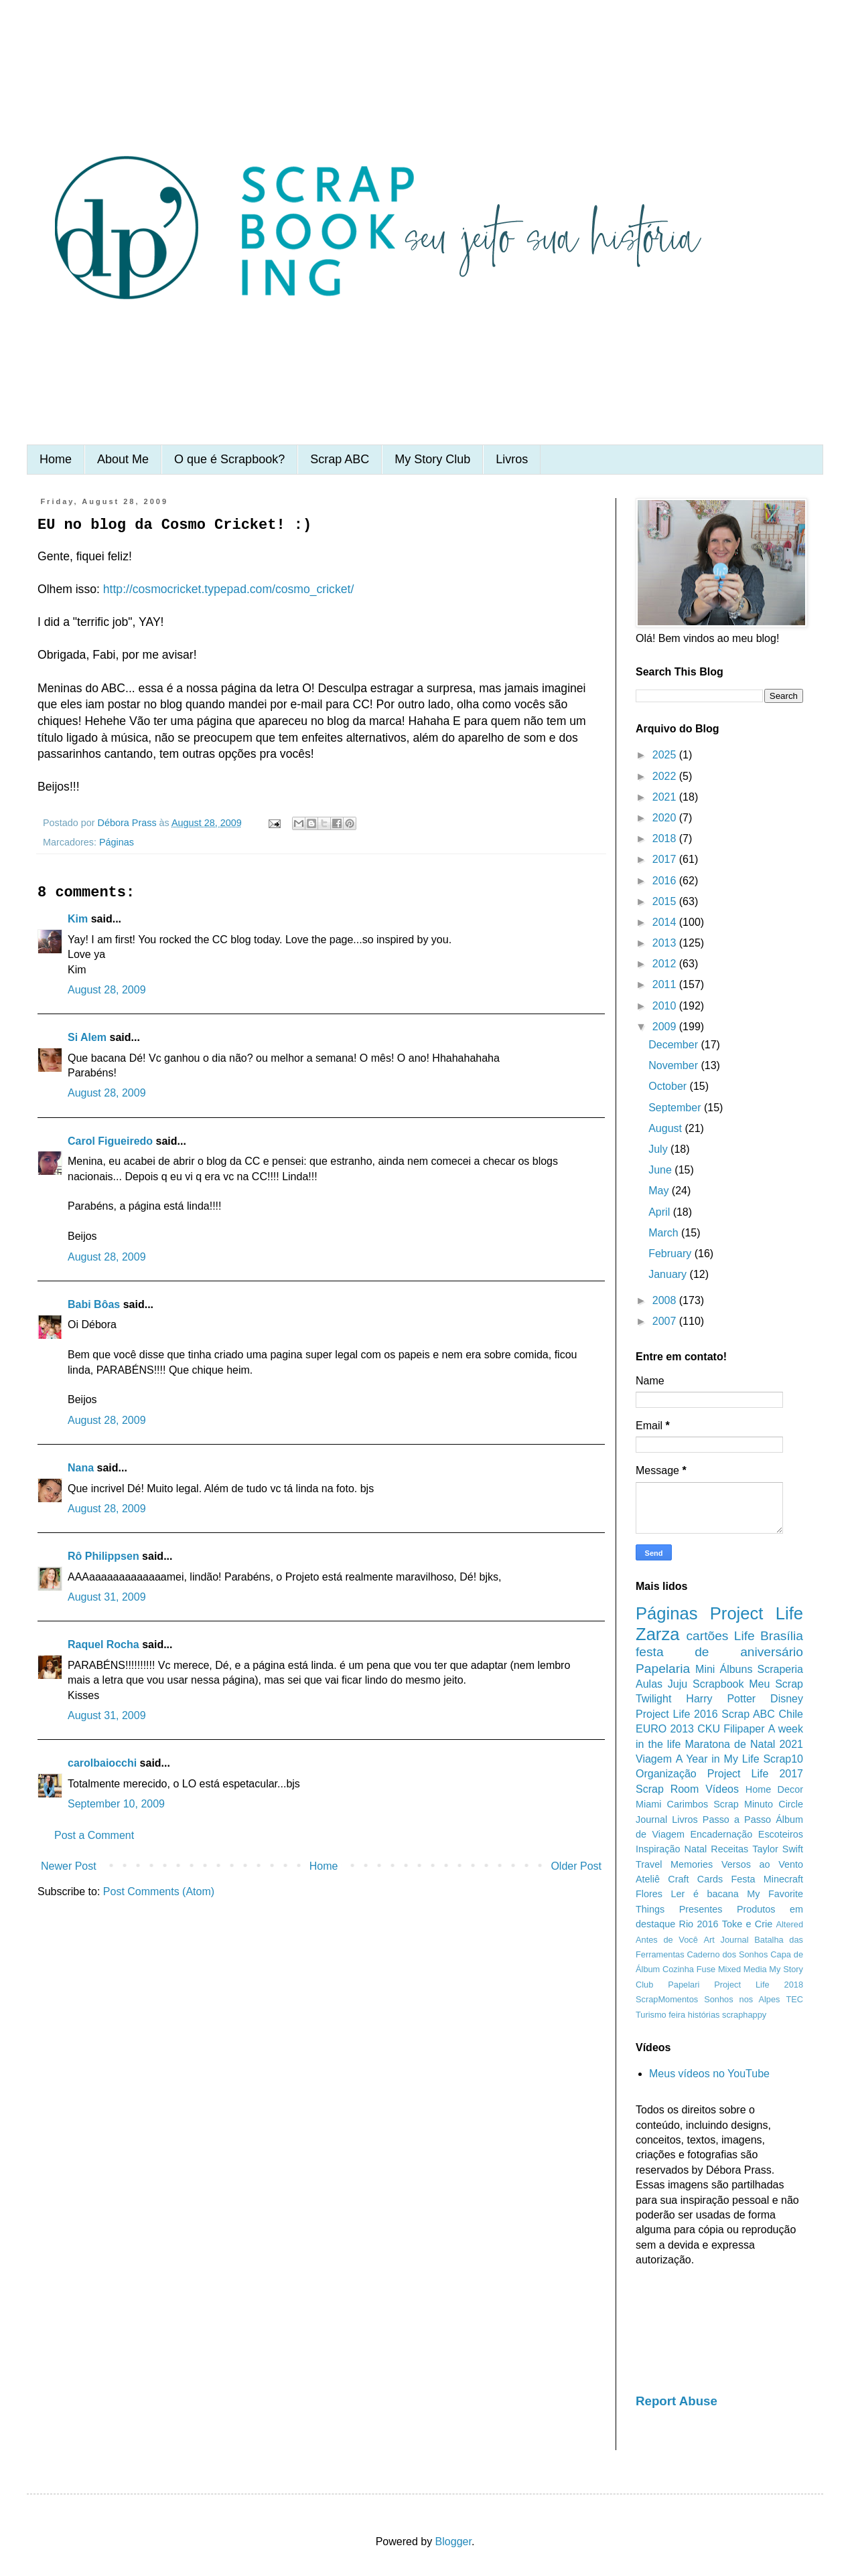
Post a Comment (94, 1835)
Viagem (654, 1759)
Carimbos (688, 1804)
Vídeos (722, 1789)
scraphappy (744, 2015)
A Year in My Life (718, 1759)
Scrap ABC (339, 459)
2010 (665, 1006)
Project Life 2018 (758, 1985)
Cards (710, 1879)
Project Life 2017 (755, 1773)
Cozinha (678, 1969)
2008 (665, 1300)
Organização (666, 1773)
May (660, 1190)
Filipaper (743, 1729)
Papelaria (663, 1669)
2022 (665, 776)
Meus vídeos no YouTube (709, 2073)
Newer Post (68, 1866)
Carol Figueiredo (110, 1141)
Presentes (701, 1909)
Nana (81, 1467)
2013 (665, 943)
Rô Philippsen (103, 1556)
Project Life (756, 1613)
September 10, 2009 (116, 1803)
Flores (649, 1893)
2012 (665, 963)
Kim (78, 918)
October (668, 1086)
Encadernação (722, 1834)
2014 (665, 922)
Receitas (729, 1849)
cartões (708, 1636)
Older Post (576, 1866)
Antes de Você (667, 1940)
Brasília (781, 1636)
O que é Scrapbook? (229, 459)
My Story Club (432, 459)
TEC (794, 1999)
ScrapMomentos (667, 1999)
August (666, 1128)
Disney (786, 1698)
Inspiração (658, 1849)
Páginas (116, 842)
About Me (123, 459)
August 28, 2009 (107, 989)
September (676, 1107)
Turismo (651, 2015)
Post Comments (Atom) (158, 1891)
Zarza (657, 1634)
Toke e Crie (747, 1924)
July (659, 1149)
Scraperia (780, 1669)
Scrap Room (667, 1789)
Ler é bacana (705, 1893)
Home (56, 459)
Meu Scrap (776, 1684)
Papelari (683, 1985)
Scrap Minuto (743, 1804)
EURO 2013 (665, 1729)
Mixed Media (742, 1969)
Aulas (649, 1684)
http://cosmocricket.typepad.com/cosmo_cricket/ (228, 589)
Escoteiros (780, 1834)
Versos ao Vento (762, 1864)
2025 (665, 754)
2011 (665, 984)
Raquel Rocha (103, 1644)
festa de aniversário (719, 1652)
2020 (665, 817)
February (671, 1253)
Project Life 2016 (677, 1714)
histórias (704, 2015)
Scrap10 (783, 1759)
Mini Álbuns (723, 1669)
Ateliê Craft (662, 1879)
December (674, 1044)
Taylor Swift (777, 1849)
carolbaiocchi (102, 1763)
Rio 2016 (699, 1924)
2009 (665, 1026)
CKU (708, 1729)
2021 (665, 797)
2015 (665, 901)
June (661, 1170)
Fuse (706, 1969)
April (660, 1212)
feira (676, 2015)
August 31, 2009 (107, 1597)
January (668, 1274)
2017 (665, 859)
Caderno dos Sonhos (727, 1954)
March (664, 1232)
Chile (791, 1714)
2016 (665, 880)
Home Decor (774, 1789)
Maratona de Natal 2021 (744, 1744)
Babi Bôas (94, 1304)
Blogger (453, 2541)
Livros (512, 459)
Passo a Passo (737, 1819)
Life (744, 1636)
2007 (665, 1321)
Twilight (653, 1698)
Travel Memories (674, 1864)
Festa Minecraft (767, 1879)
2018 (665, 838)
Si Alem (87, 1037)
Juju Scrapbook (706, 1684)
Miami (648, 1804)
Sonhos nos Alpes (742, 1999)
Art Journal (726, 1940)
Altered (789, 1924)
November (674, 1065)
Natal (696, 1849)
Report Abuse (676, 2401)
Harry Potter (721, 1698)
